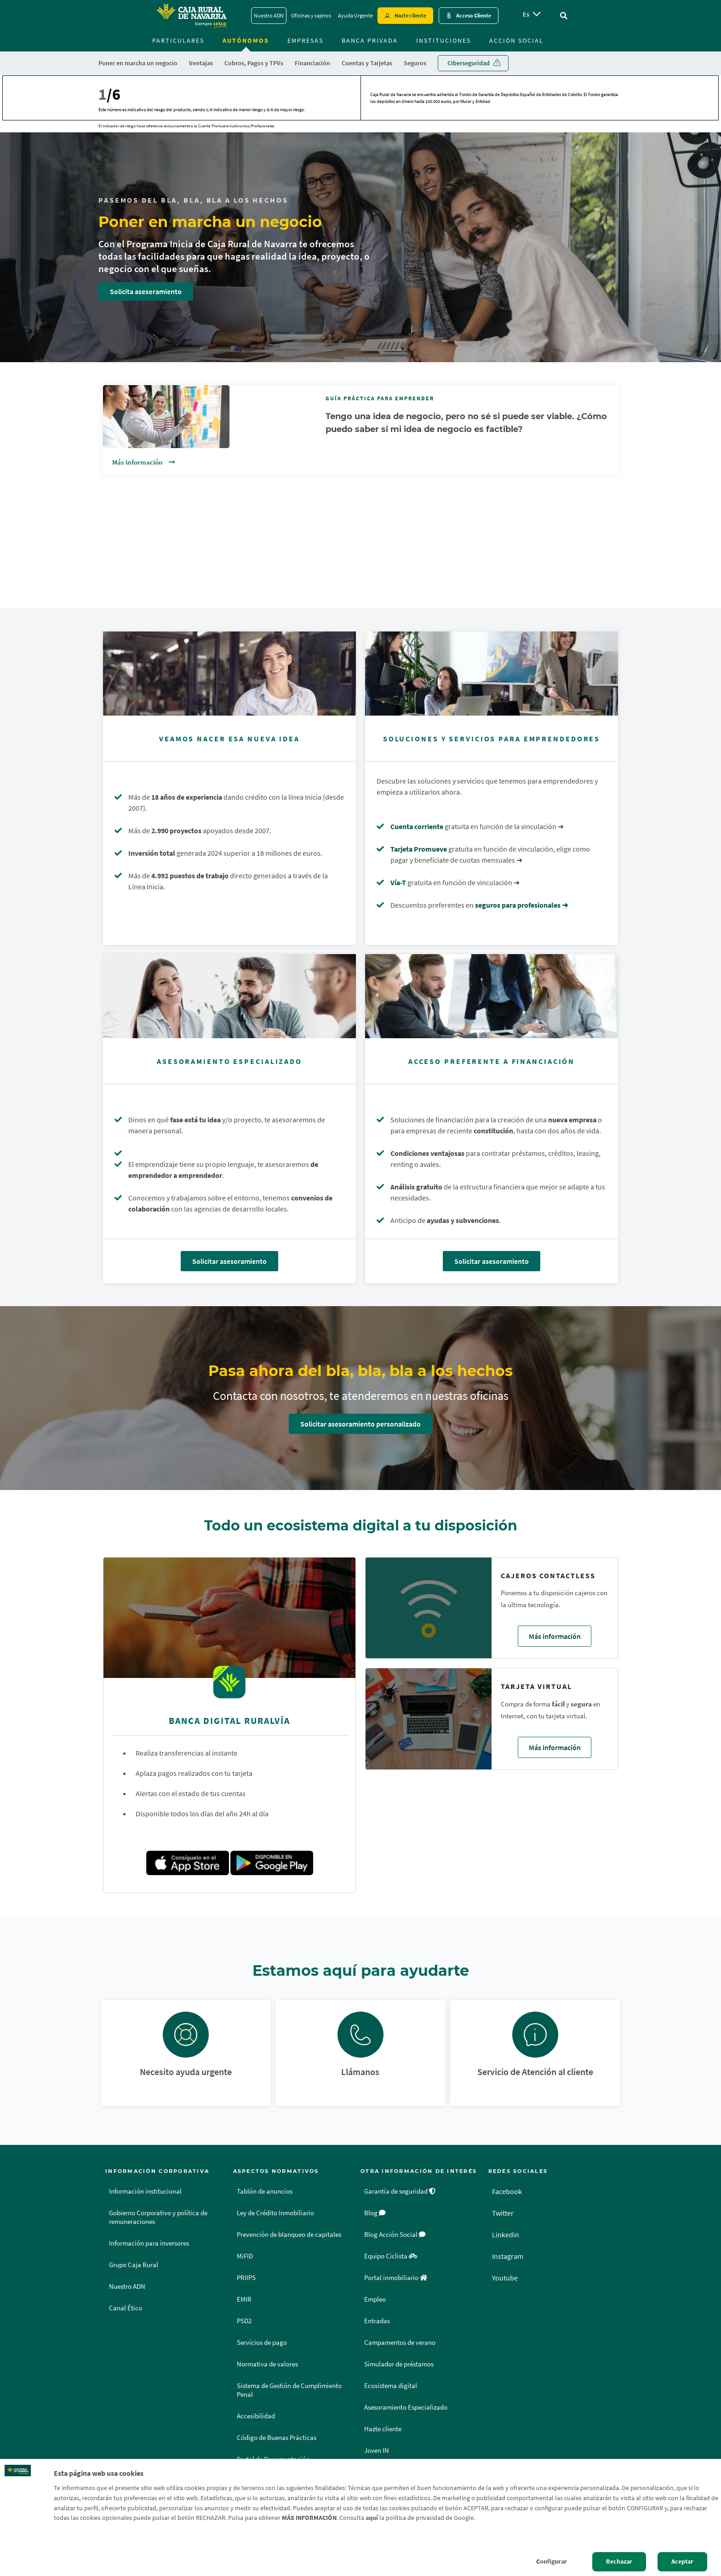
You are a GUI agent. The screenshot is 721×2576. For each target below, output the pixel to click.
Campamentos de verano (399, 2342)
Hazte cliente (382, 2429)
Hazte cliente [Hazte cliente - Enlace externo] (410, 15)
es (526, 14)
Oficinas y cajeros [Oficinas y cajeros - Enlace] (311, 15)
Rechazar (619, 2561)
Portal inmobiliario (395, 2278)
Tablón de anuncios (264, 2191)
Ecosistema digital (390, 2386)
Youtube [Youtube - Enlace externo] (505, 2277)
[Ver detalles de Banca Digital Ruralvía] (229, 1621)
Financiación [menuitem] (312, 63)
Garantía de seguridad (400, 2191)
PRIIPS (246, 2278)
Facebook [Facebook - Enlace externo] (507, 2191)
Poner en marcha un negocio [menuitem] (137, 63)
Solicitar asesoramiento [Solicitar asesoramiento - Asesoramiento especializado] (229, 1261)
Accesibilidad (256, 2416)
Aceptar (682, 2561)
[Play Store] (271, 1863)
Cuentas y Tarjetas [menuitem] (367, 63)
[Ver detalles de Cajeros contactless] (429, 1608)
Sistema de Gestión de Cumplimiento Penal (289, 2390)
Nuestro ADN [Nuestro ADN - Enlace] (269, 15)
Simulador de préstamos (399, 2364)
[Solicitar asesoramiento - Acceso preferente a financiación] (491, 996)
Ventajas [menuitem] (201, 63)
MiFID (245, 2256)
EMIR (244, 2299)
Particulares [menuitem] (178, 40)
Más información (138, 462)
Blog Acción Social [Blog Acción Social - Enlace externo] (395, 2234)
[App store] (187, 1863)
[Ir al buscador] (563, 15)
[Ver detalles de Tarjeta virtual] (429, 1718)
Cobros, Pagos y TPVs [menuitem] (253, 63)
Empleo (375, 2299)
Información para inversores (149, 2243)
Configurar (551, 2561)
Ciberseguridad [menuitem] (468, 63)
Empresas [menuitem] (305, 40)
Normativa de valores (267, 2364)
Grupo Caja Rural (133, 2265)
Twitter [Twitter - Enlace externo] (503, 2213)
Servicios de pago (262, 2342)
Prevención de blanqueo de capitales (289, 2234)
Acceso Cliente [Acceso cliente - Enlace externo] (473, 15)
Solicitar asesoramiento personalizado (360, 1423)
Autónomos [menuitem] (246, 40)
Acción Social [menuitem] (516, 40)
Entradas (377, 2321)
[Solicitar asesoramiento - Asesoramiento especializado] (229, 996)
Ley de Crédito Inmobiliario (275, 2213)
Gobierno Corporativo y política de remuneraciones (158, 2217)
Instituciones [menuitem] (443, 40)
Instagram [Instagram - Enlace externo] (507, 2256)
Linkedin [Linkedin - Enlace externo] (505, 2234)
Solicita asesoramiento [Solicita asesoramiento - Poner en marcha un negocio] (146, 291)
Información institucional (145, 2191)
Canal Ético (125, 2308)
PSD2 (244, 2321)
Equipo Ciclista (390, 2256)
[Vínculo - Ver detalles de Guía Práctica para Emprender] (360, 419)
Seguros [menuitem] (415, 63)
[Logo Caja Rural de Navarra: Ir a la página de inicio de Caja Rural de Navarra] (191, 16)
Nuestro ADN (127, 2286)
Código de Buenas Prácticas (276, 2438)
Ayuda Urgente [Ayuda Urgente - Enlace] (355, 15)
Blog (375, 2213)
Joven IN (376, 2450)
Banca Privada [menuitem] (370, 40)
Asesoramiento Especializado (405, 2407)
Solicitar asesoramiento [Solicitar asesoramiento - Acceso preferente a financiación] (491, 1261)
